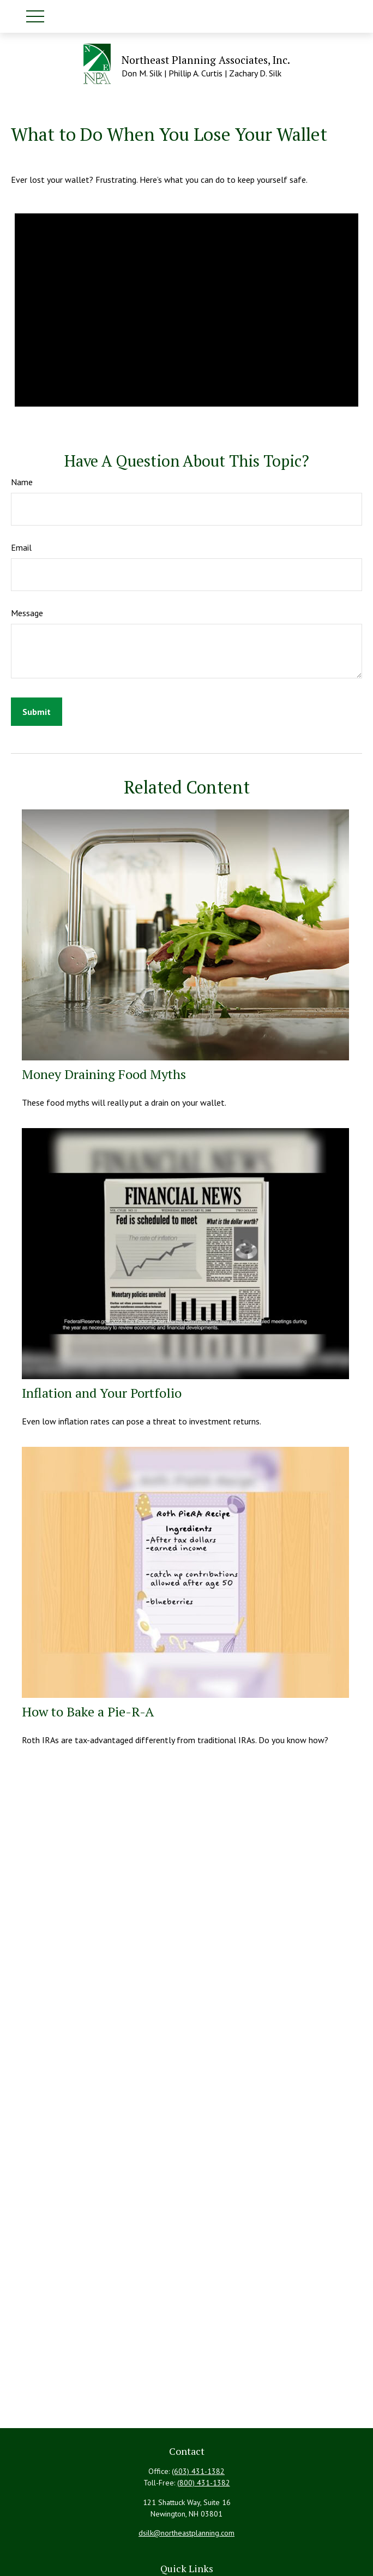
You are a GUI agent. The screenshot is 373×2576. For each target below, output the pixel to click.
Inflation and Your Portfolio (102, 1393)
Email (21, 547)
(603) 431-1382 (198, 2471)
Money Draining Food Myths (104, 1074)
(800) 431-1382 (203, 2483)
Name (22, 481)
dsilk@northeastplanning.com (186, 2533)
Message (27, 612)
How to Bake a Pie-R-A (88, 1711)
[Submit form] (36, 711)
